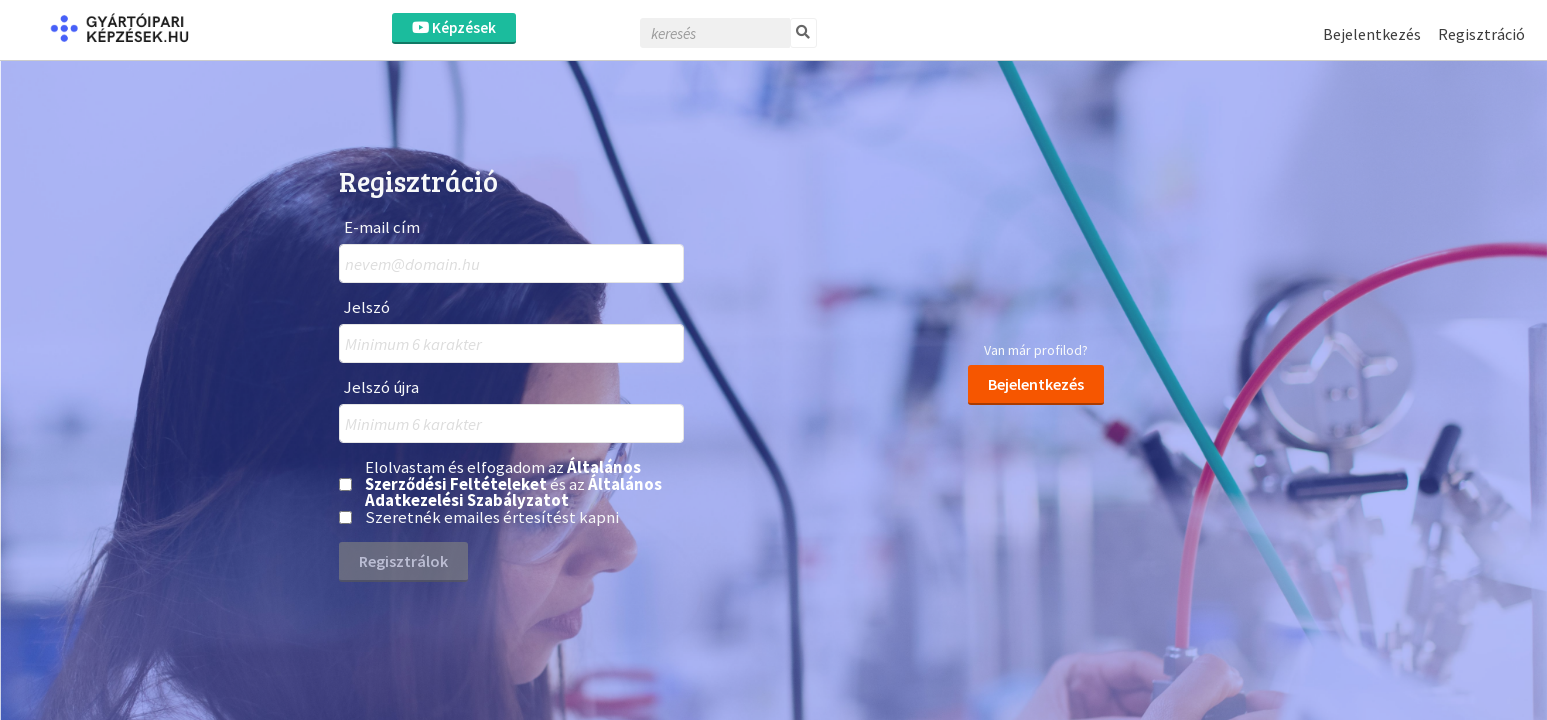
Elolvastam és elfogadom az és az (513, 484)
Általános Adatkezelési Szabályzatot (513, 492)
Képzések (454, 27)
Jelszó (367, 307)
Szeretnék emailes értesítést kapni (492, 517)
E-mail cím (382, 227)
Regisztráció (1481, 34)
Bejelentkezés (1372, 34)
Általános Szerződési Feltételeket (503, 475)
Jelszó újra (381, 387)
